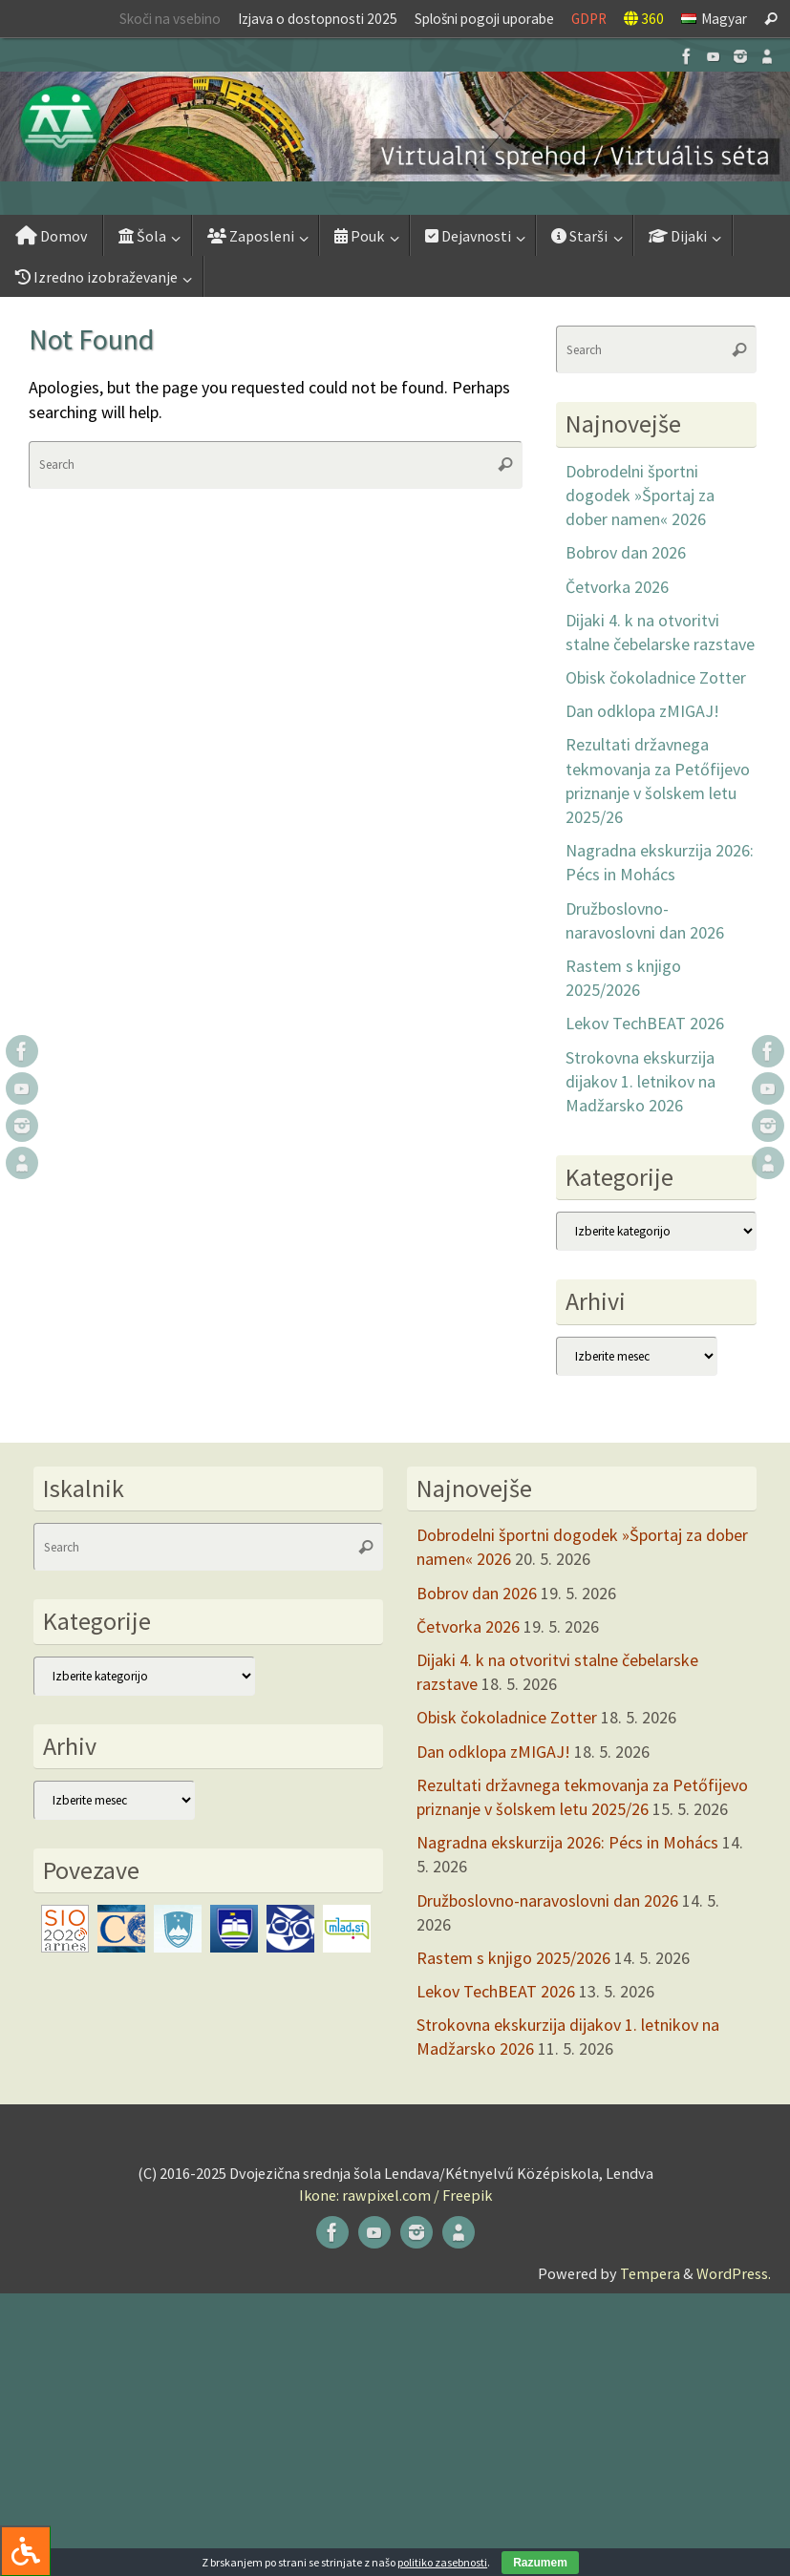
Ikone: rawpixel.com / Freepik (395, 2195)
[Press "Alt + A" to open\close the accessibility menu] (25, 2550)
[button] (395, 126)
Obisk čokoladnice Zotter (656, 677)
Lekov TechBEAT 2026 (645, 1023)
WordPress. (733, 2273)
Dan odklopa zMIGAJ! (642, 711)
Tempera (650, 2273)
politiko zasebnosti (442, 2562)
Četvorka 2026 (617, 587)
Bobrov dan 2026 (626, 552)
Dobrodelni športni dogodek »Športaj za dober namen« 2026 (640, 495)
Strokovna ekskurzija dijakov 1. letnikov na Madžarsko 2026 (640, 1081)
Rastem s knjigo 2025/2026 (513, 1958)
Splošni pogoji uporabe (484, 19)
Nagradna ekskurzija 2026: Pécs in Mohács (567, 1842)
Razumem (540, 2562)
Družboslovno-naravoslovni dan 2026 (547, 1900)
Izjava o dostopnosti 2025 (317, 19)
